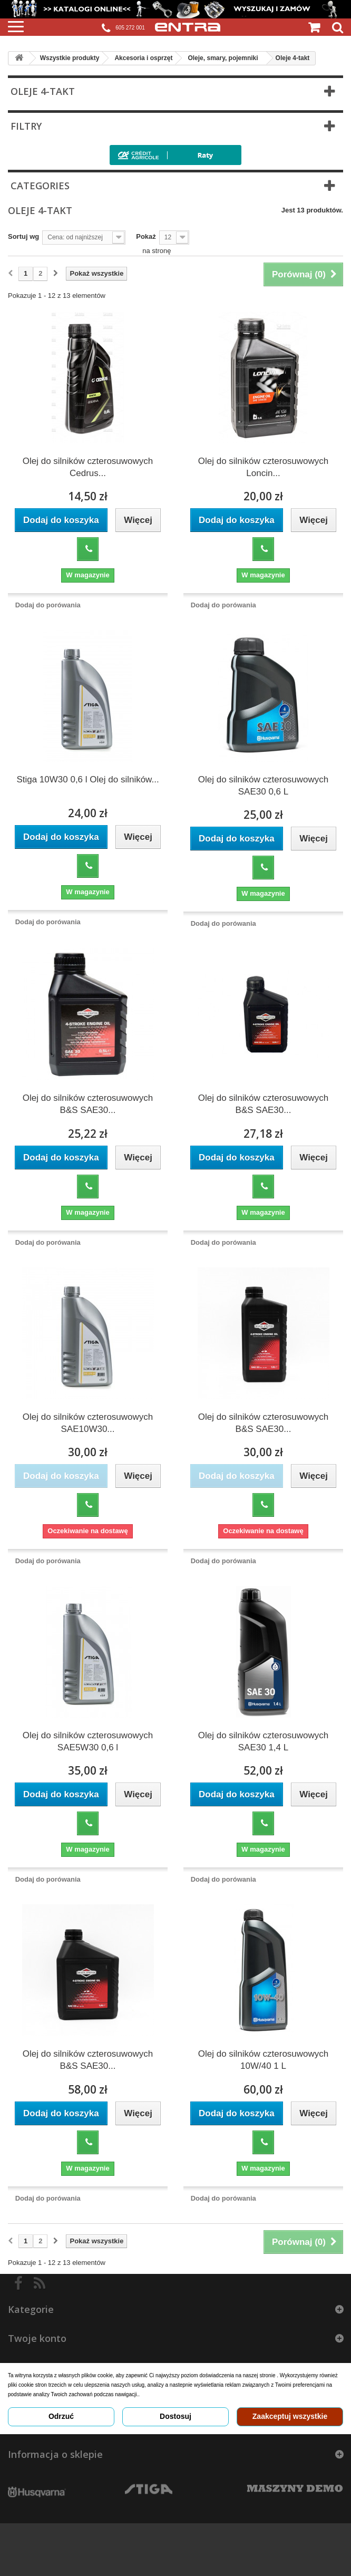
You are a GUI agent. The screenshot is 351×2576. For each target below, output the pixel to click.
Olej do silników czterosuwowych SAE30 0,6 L (263, 785)
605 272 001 (123, 28)
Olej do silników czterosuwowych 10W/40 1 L (263, 2060)
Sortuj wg (23, 236)
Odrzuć (61, 2416)
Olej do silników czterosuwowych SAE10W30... (88, 1423)
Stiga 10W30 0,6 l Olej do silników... (87, 779)
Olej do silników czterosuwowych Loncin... (263, 467)
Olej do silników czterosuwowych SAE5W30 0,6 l (88, 1741)
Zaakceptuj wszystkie (289, 2416)
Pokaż (146, 236)
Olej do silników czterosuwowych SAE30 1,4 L (263, 1741)
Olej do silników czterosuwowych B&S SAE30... (88, 1104)
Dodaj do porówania (48, 605)
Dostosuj (175, 2416)
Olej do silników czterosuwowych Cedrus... (88, 467)
